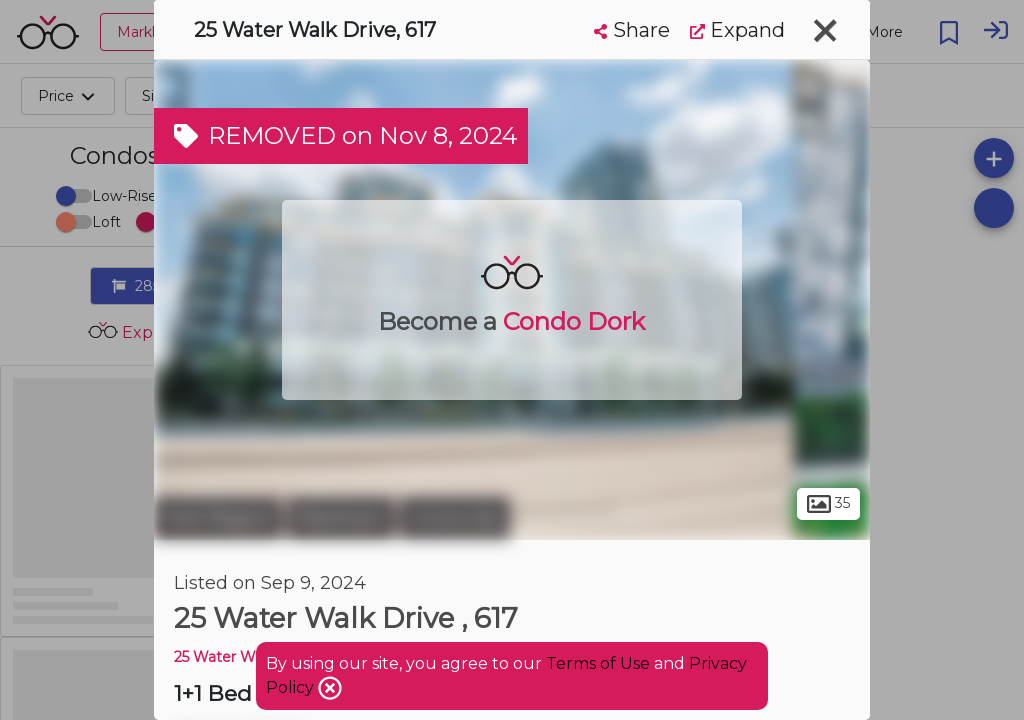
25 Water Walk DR (237, 657)
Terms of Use (598, 663)
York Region (218, 518)
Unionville (455, 518)
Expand (737, 30)
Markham (341, 518)
